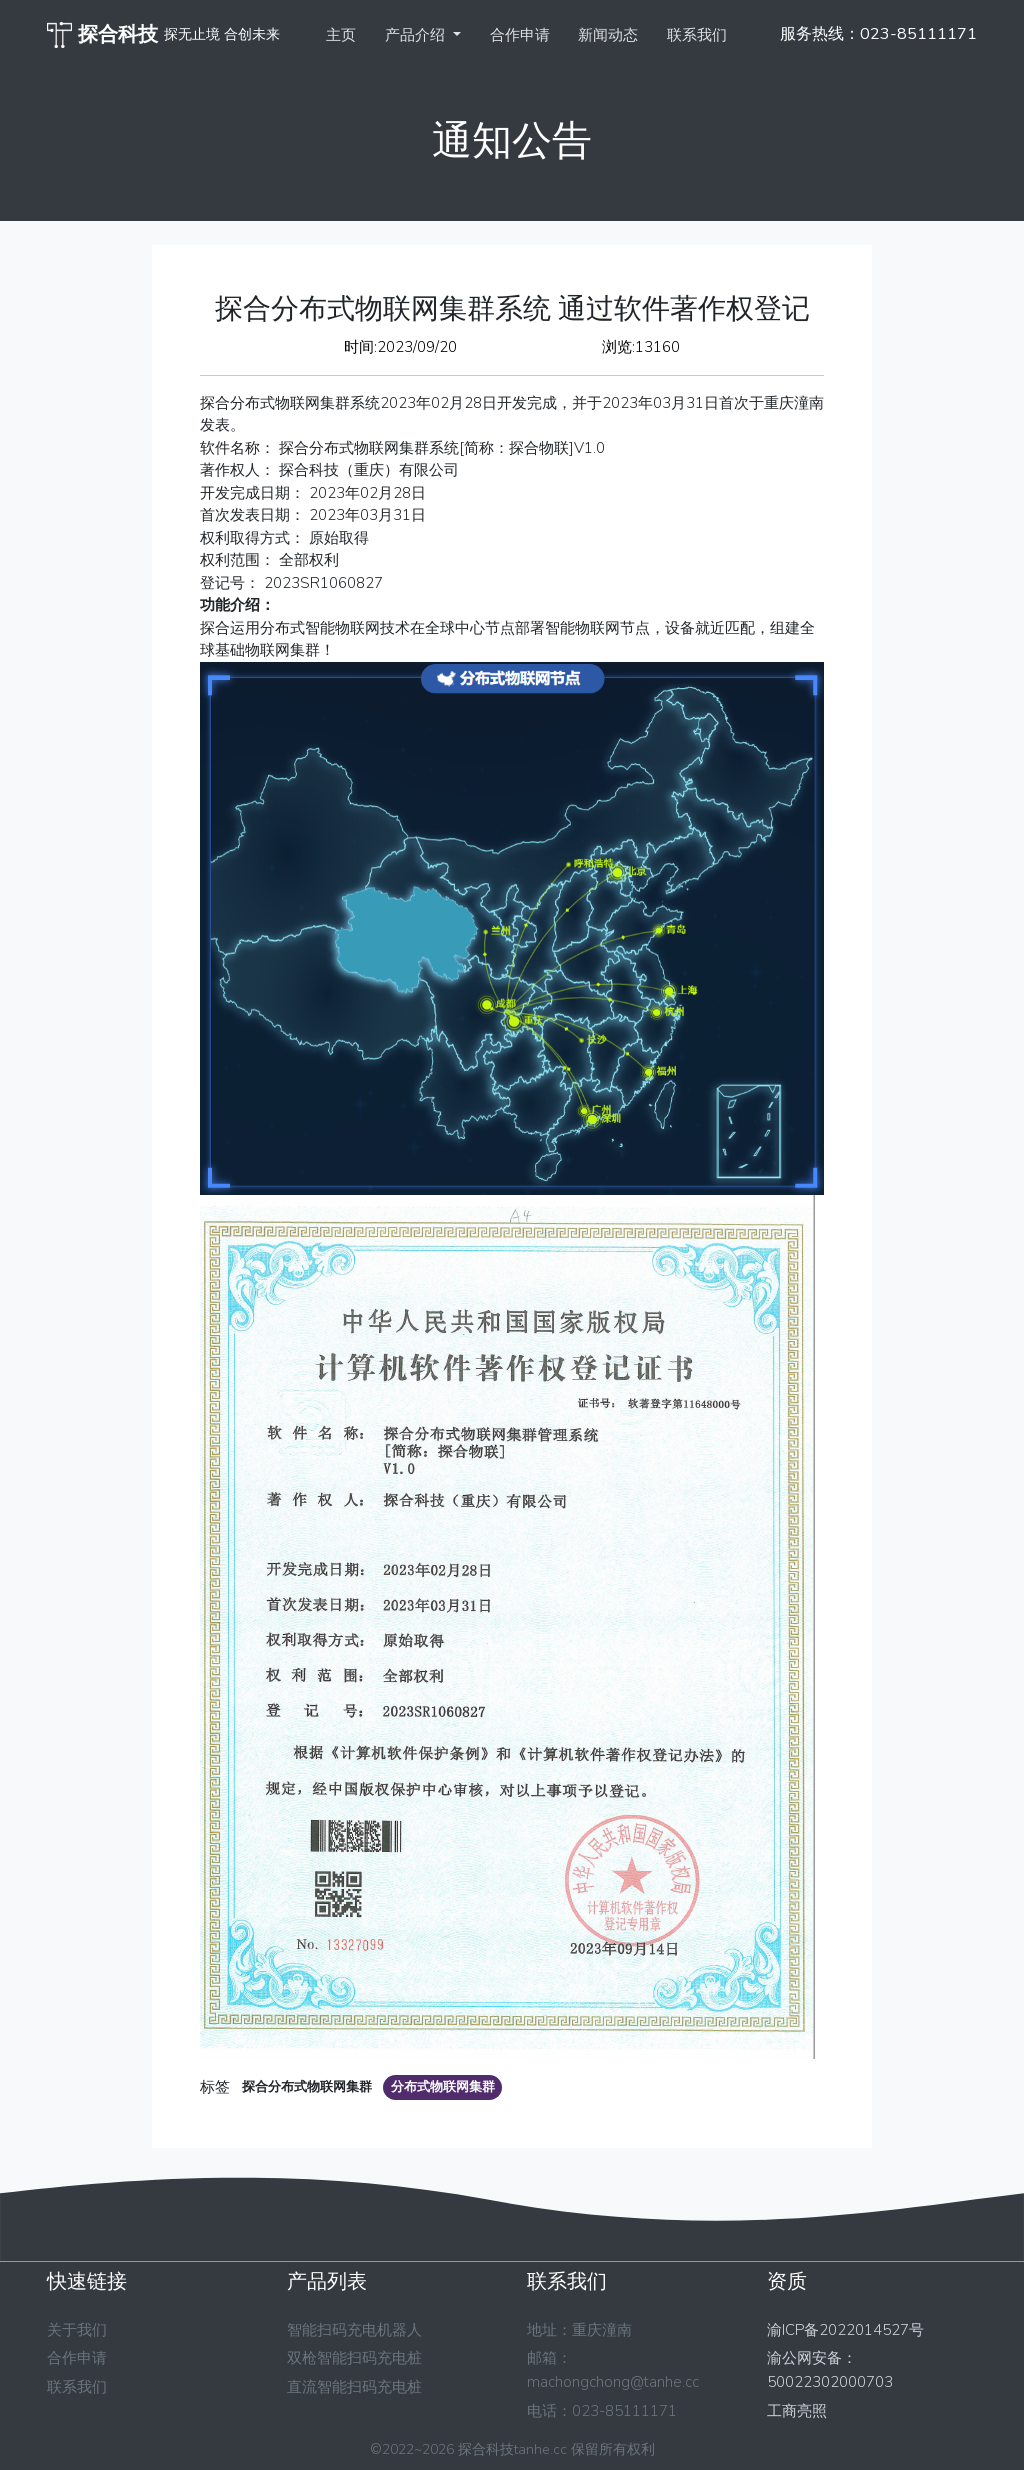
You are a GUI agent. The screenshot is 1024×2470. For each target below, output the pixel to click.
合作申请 (520, 35)
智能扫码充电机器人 (354, 2330)
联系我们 (697, 35)
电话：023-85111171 (602, 2411)
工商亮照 (797, 2411)
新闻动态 (608, 35)
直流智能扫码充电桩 (354, 2387)
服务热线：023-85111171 (878, 34)
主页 (341, 35)
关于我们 (77, 2330)
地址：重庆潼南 (579, 2330)
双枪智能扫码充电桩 (354, 2358)
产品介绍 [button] (417, 35)
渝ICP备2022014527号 (845, 2330)
